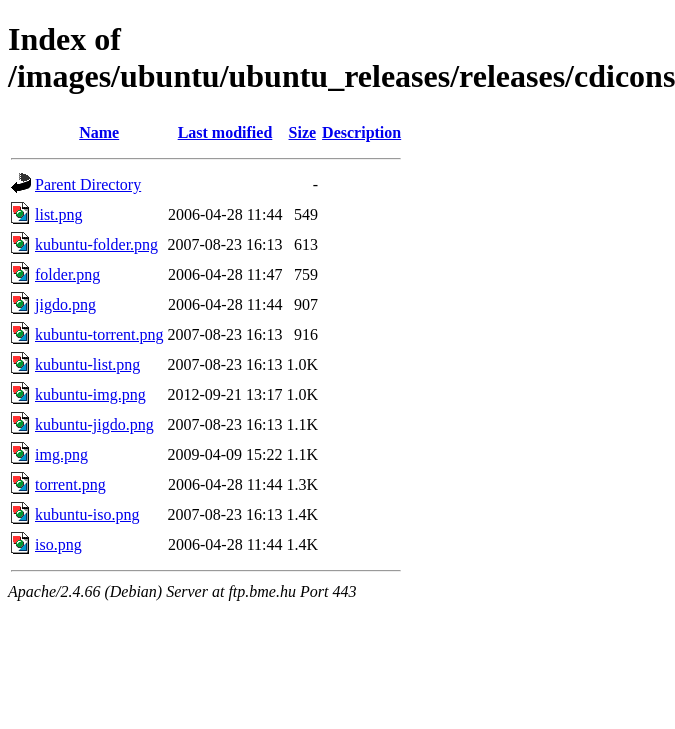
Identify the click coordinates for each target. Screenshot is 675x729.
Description (361, 132)
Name (99, 132)
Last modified (225, 132)
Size (303, 132)
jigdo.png (65, 304)
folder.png (67, 274)
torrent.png (70, 484)
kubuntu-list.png (87, 364)
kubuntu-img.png (90, 394)
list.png (59, 214)
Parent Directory (88, 184)
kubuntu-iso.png (87, 514)
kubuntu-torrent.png (99, 334)
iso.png (58, 544)
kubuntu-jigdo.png (94, 424)
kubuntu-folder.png (96, 244)
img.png (61, 454)
